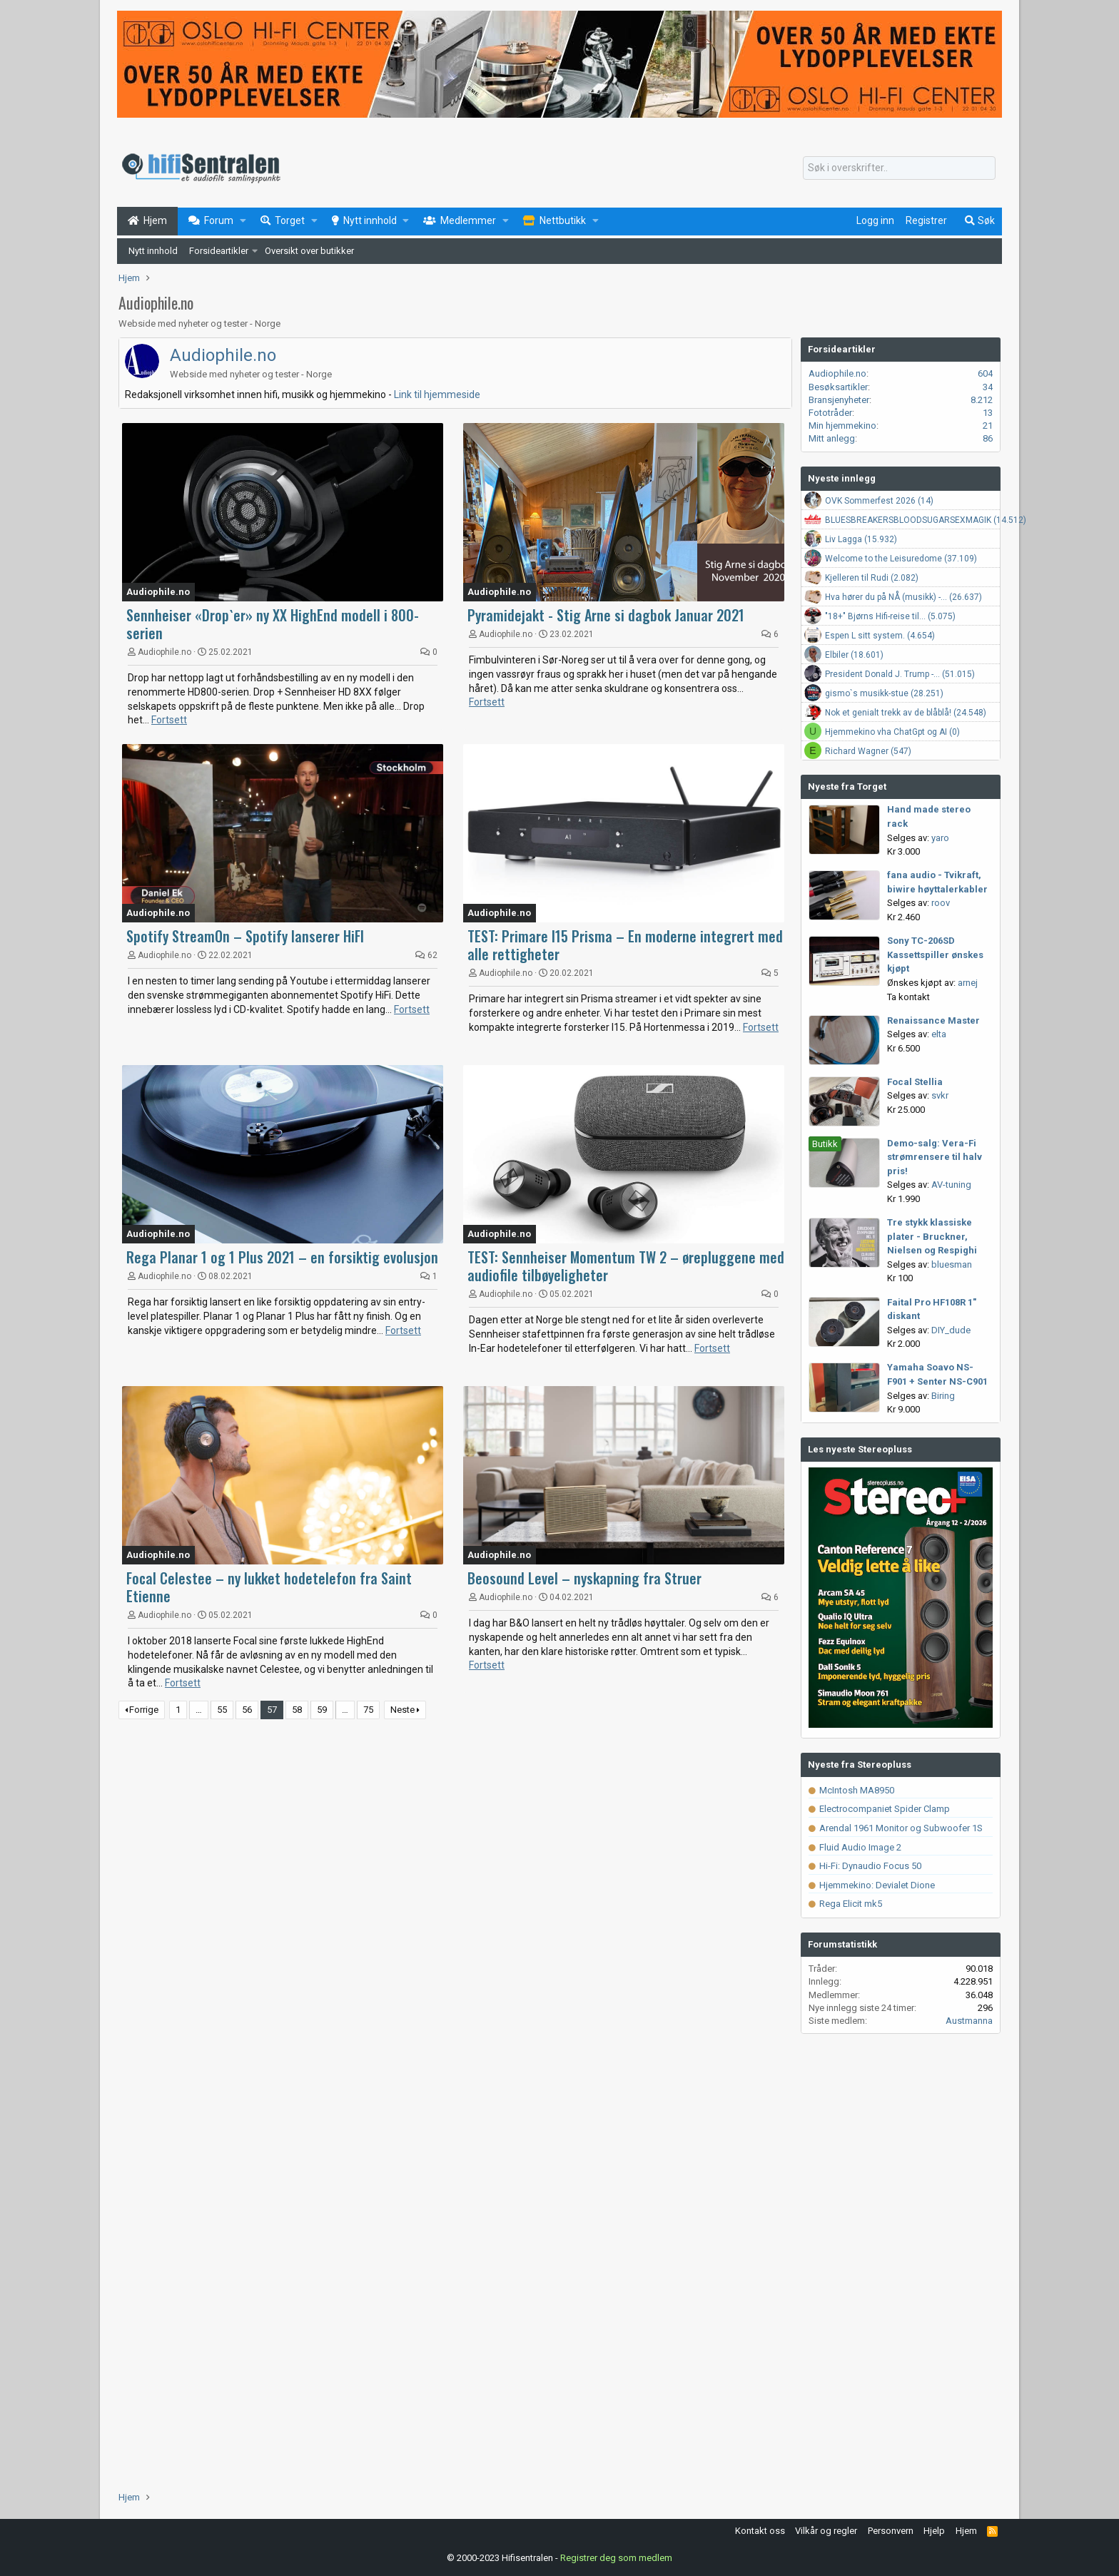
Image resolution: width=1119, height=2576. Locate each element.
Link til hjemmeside (437, 394)
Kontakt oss (760, 2530)
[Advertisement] (455, 1843)
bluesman (951, 1264)
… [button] (199, 1709)
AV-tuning (951, 1184)
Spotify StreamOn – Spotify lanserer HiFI (245, 936)
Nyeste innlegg (842, 478)
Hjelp (934, 2530)
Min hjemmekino (842, 425)
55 (222, 1709)
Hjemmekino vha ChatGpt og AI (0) (892, 732)
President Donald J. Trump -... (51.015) (900, 674)
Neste (402, 1709)
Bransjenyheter (839, 399)
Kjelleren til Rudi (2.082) (871, 578)
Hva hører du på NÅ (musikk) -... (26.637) (903, 597)
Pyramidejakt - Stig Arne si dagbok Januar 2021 (605, 615)
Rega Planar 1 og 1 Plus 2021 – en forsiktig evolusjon (282, 1257)
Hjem (966, 2530)
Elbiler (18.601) (854, 655)
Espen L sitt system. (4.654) (880, 636)
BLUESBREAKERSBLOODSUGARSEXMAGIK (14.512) (925, 520)
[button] (243, 221)
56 (247, 1709)
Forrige (143, 1709)
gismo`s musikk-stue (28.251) (884, 693)
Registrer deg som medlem (616, 2557)
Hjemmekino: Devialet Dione (872, 1885)
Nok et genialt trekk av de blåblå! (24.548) (905, 713)
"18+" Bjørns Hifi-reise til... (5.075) (890, 616)
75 (368, 1709)
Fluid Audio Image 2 (855, 1847)
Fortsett (169, 720)
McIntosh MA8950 (851, 1790)
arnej (968, 982)
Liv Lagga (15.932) (861, 539)
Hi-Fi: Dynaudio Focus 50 (865, 1865)
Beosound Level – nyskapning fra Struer (584, 1578)
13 (988, 412)
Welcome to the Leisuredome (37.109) (901, 559)
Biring (943, 1395)
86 (988, 438)
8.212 (982, 399)
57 (272, 1709)
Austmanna (969, 2020)
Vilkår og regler (826, 2530)
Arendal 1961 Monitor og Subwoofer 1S (896, 1828)
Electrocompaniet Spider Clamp (879, 1808)
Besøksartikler (838, 387)
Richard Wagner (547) (868, 751)
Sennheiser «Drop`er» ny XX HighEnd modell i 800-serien (272, 623)
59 (322, 1709)
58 (297, 1709)
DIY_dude (951, 1330)
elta (938, 1034)
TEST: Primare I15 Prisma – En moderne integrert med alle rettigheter (625, 944)
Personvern (890, 2530)
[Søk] (899, 168)
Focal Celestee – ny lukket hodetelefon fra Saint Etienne (269, 1587)
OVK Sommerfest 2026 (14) (879, 501)
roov (940, 902)
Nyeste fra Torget (847, 786)
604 (985, 373)
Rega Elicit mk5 (845, 1903)
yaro (940, 838)
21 (988, 425)
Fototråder (830, 412)
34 (988, 387)
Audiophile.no (223, 355)
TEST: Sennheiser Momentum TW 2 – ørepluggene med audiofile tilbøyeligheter (625, 1266)
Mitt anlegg (832, 438)
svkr (939, 1095)
